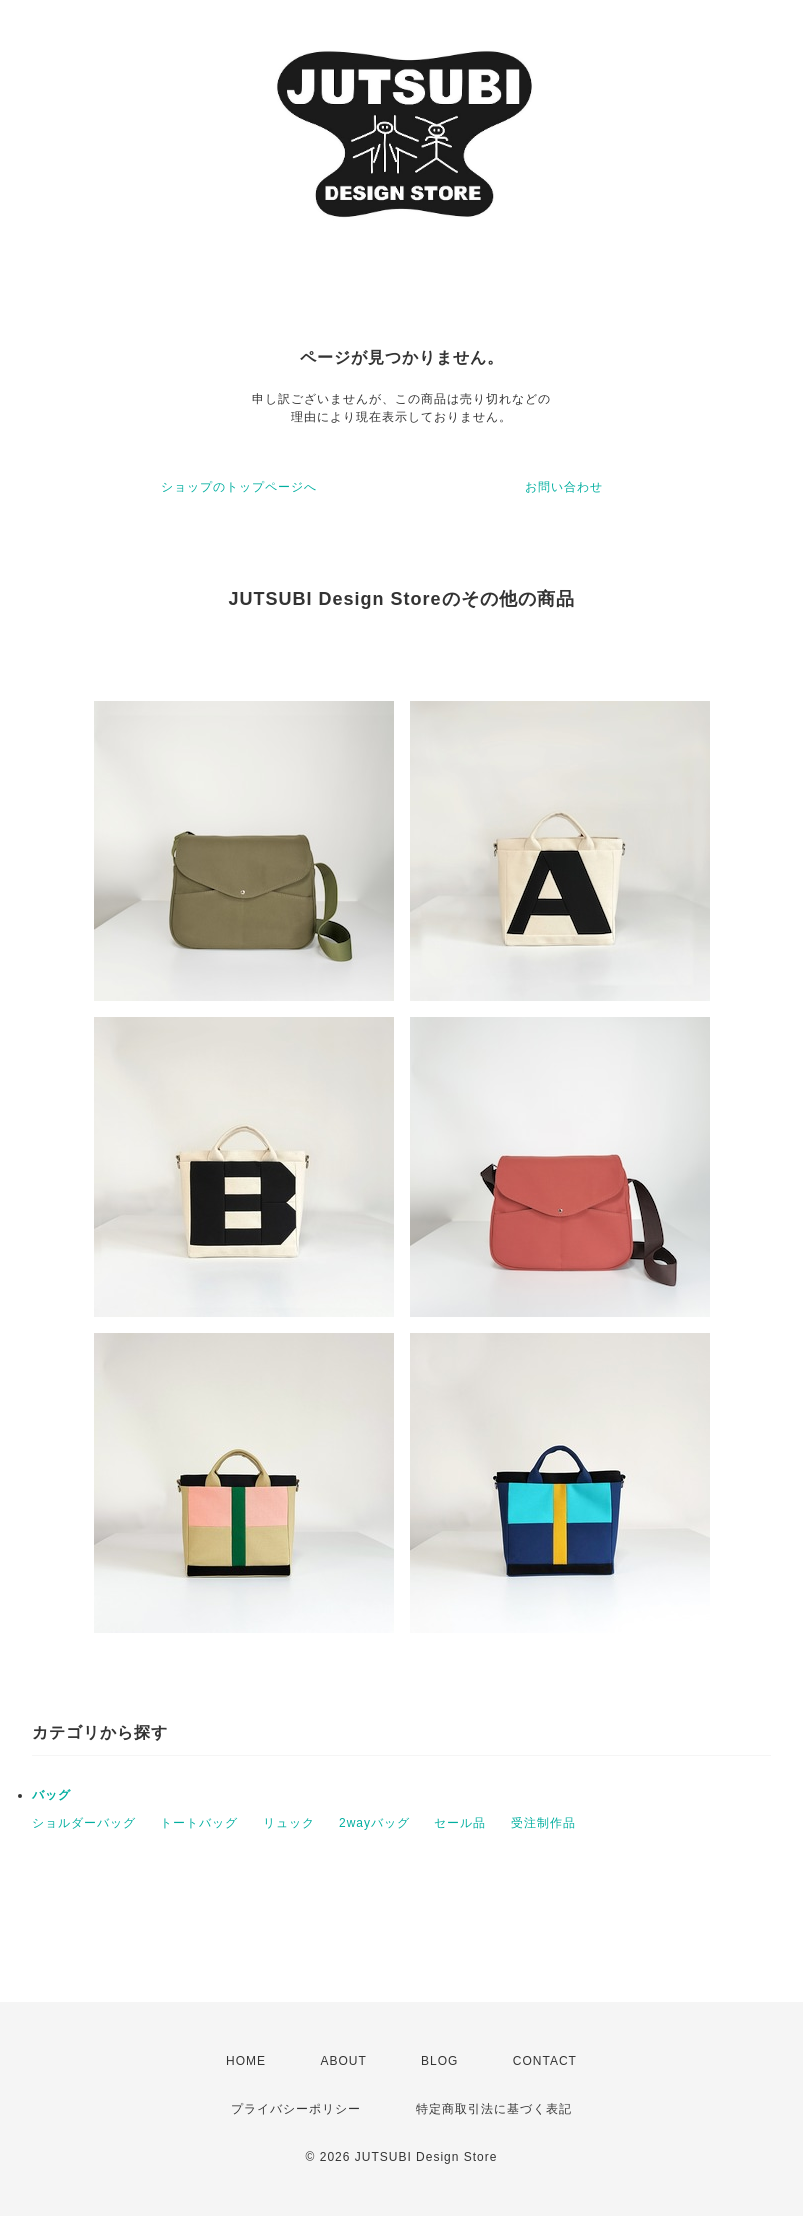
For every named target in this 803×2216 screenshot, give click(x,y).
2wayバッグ (374, 1823)
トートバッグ (199, 1823)
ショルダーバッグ (84, 1823)
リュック (289, 1823)
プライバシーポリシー (296, 2109)
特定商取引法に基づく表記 (494, 2109)
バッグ (51, 1795)
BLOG (439, 2061)
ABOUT (343, 2061)
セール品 (460, 1823)
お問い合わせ (564, 487)
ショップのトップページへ (239, 487)
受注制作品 (543, 1823)
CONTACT (545, 2061)
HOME (246, 2061)
